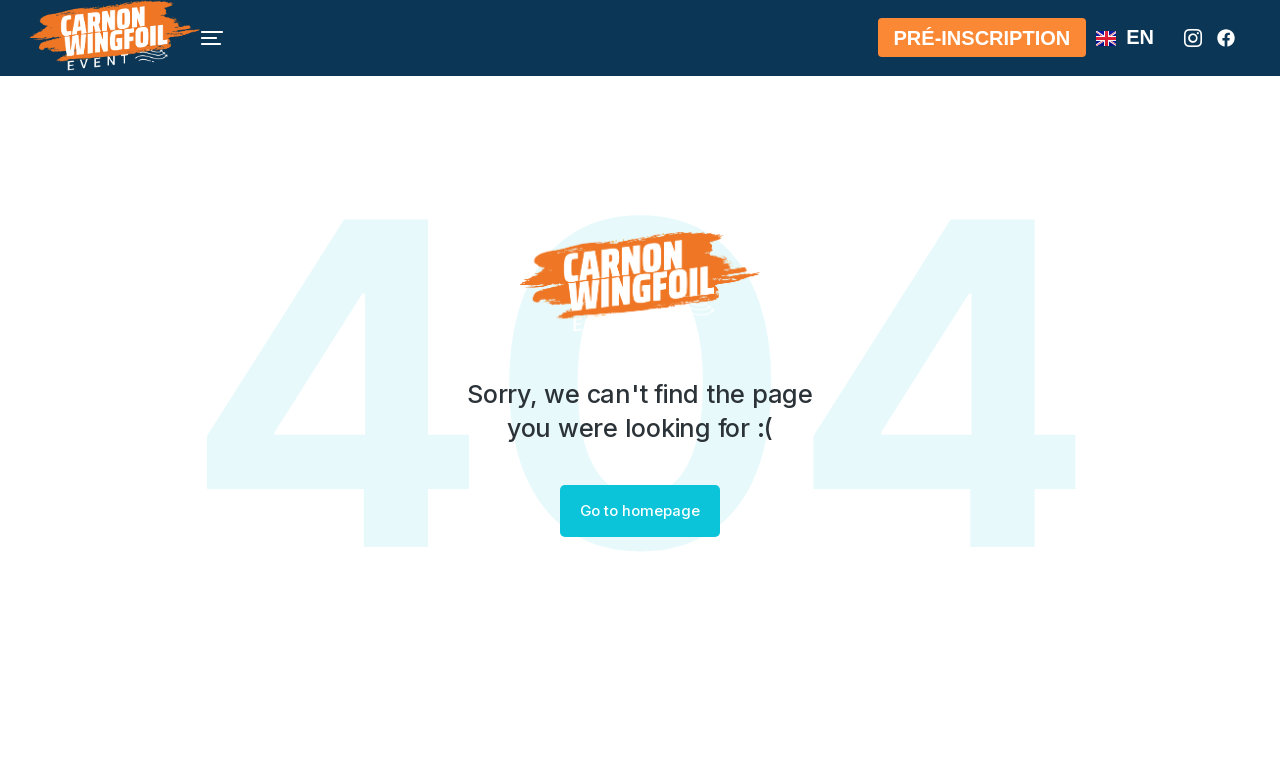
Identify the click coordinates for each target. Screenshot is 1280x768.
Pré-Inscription (982, 49)
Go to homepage (640, 511)
